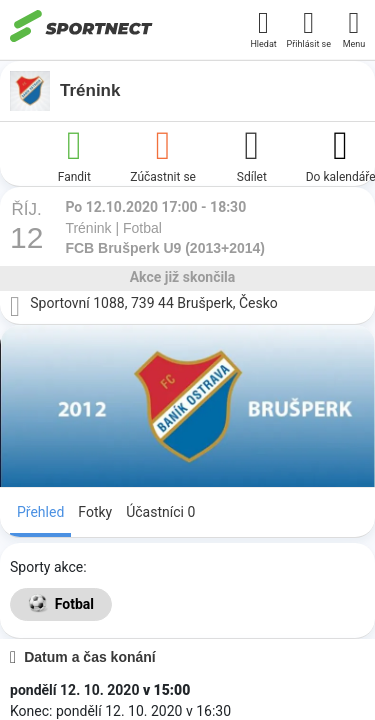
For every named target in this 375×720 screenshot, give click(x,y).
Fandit (74, 154)
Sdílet (252, 154)
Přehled (40, 512)
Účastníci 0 (160, 512)
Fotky (95, 512)
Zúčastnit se (163, 154)
